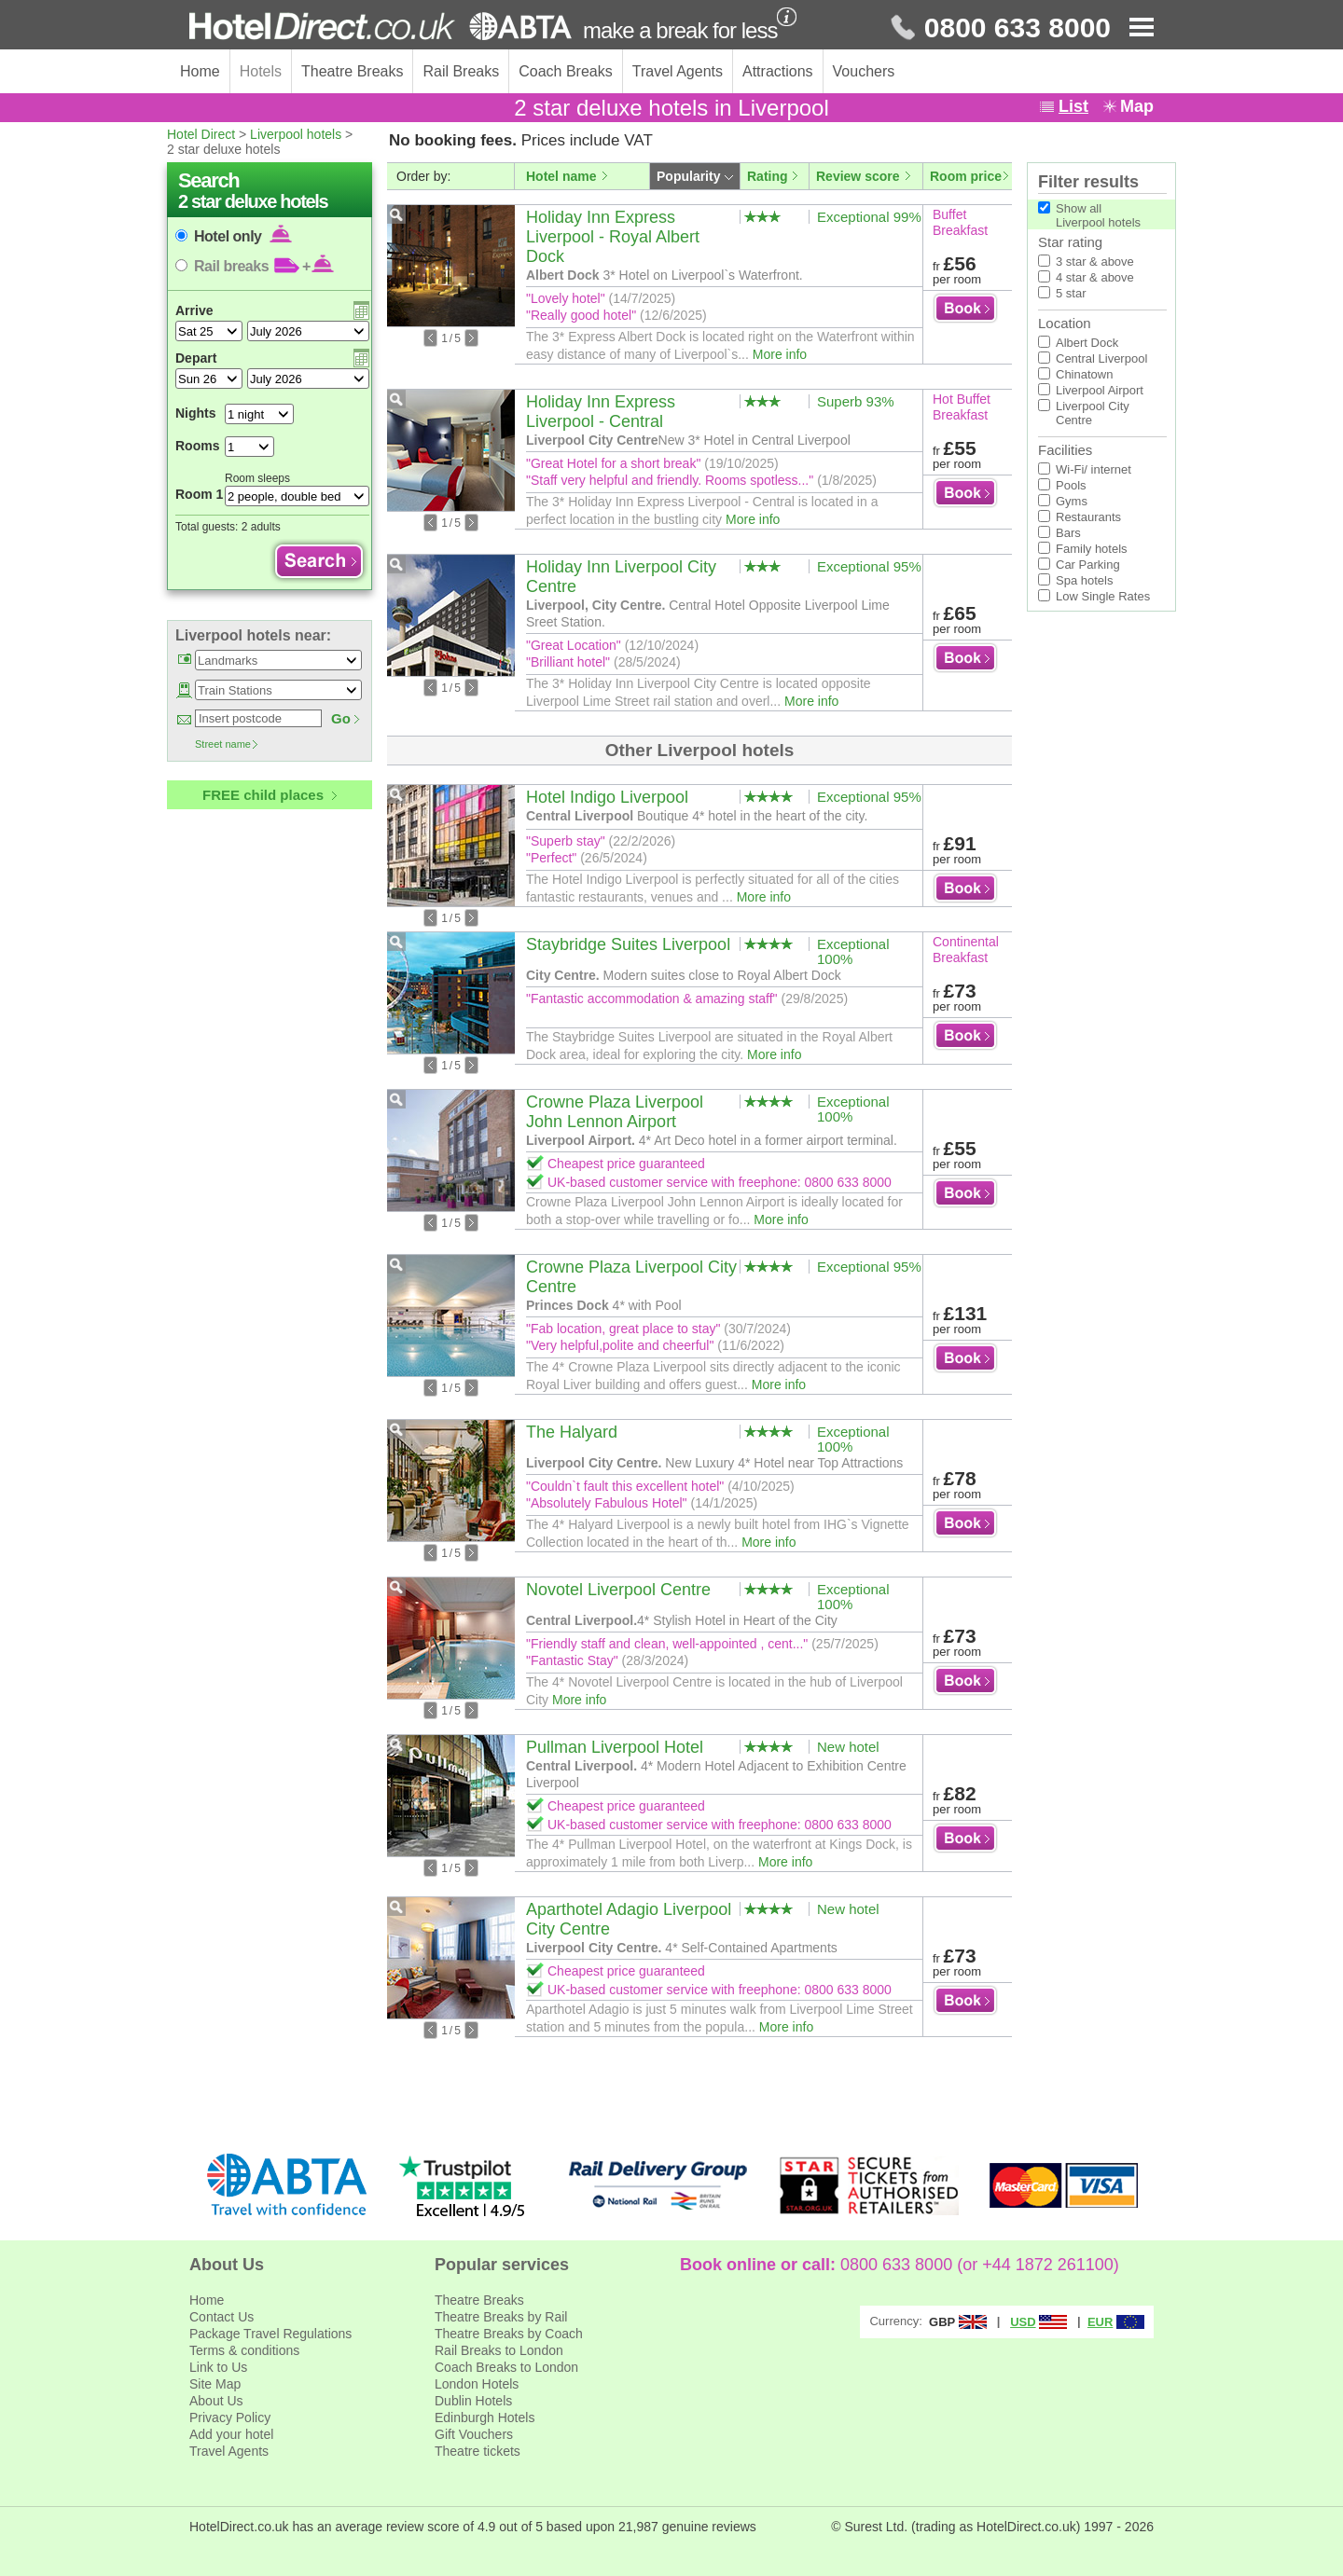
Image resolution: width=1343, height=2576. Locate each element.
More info (780, 354)
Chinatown (1084, 374)
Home (200, 71)
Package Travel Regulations (270, 2333)
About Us (216, 2400)
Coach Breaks (566, 71)
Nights (195, 413)
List (1073, 106)
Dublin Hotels (473, 2400)
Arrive (194, 310)
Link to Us (218, 2367)
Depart (195, 358)
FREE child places (263, 795)
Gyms (1071, 501)
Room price (966, 176)
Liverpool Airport (1099, 390)
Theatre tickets (477, 2451)
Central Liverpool (1101, 358)
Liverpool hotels (295, 134)
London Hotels (477, 2383)
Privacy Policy (229, 2417)
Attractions (777, 71)
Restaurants (1088, 517)
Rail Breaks (460, 71)
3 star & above (1095, 262)
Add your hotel (231, 2434)
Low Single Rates (1103, 596)
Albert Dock (1087, 343)
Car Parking (1088, 565)
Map (1137, 106)
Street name (223, 744)
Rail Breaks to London (499, 2350)
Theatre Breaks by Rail (501, 2316)
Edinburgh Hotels (484, 2417)
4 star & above (1095, 277)
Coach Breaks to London (506, 2367)
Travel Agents (677, 71)
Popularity (688, 176)
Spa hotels (1084, 580)
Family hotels (1092, 549)
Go (341, 718)
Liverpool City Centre (1092, 413)
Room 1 (199, 494)
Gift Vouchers (474, 2434)
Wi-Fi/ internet (1093, 469)
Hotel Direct (201, 134)
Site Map (215, 2383)
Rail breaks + (264, 266)
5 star (1071, 293)
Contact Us (221, 2316)
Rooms (197, 445)
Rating (767, 176)
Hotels (261, 71)
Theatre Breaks (352, 71)
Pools (1071, 485)
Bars (1068, 533)
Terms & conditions (244, 2350)
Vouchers (864, 71)
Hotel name (561, 176)
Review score (858, 176)
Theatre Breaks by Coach (509, 2333)
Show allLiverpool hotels (1098, 215)
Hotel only (243, 236)
